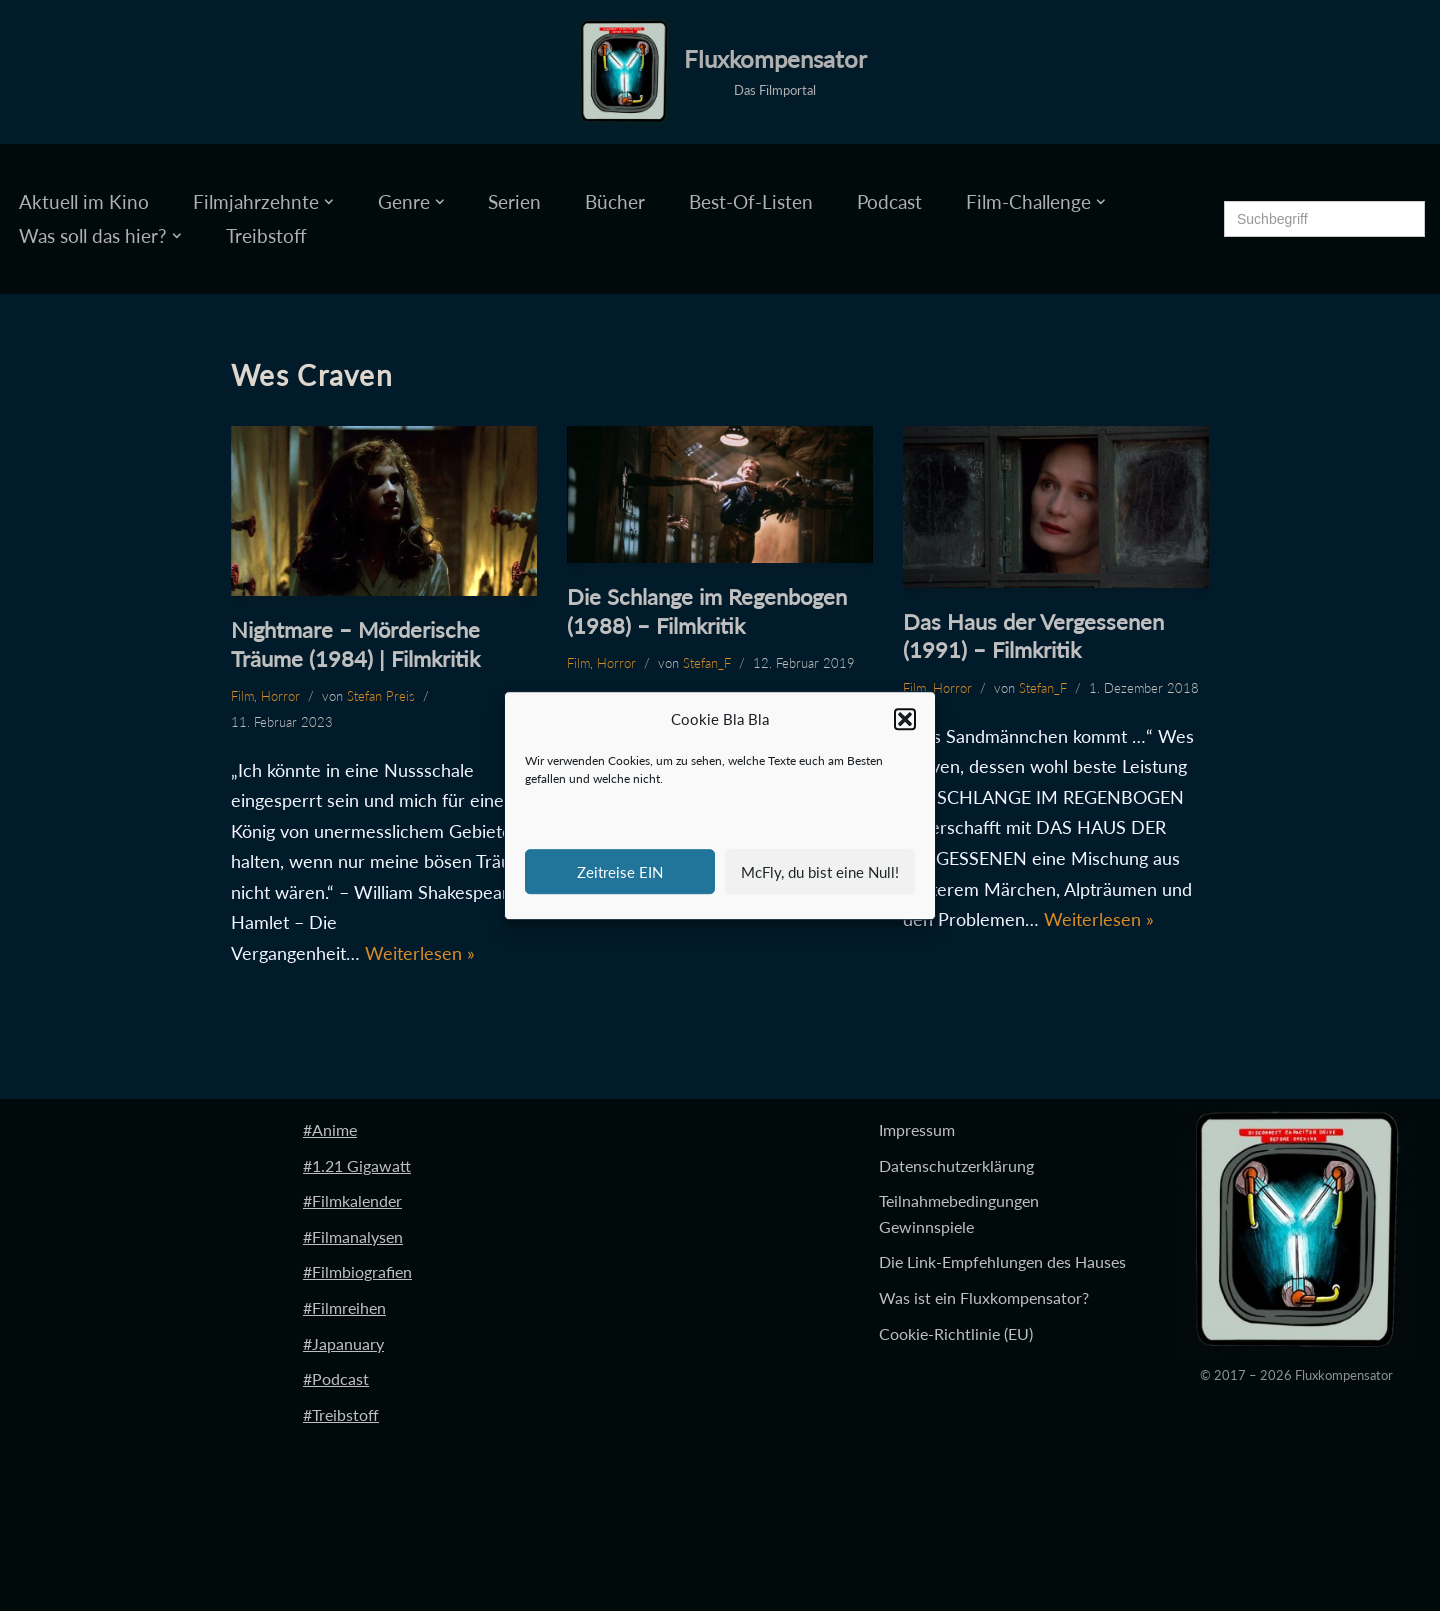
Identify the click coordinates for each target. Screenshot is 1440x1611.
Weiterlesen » (420, 953)
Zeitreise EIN (620, 872)
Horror (280, 696)
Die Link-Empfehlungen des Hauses (1002, 1261)
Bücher (615, 201)
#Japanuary (343, 1343)
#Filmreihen (344, 1307)
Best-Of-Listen (751, 201)
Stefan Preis (381, 696)
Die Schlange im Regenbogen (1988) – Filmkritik (707, 611)
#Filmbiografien (357, 1271)
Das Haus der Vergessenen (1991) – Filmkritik (1033, 636)
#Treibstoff (341, 1414)
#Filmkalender (352, 1200)
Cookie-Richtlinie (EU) (956, 1333)
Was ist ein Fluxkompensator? (984, 1297)
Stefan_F (707, 663)
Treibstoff (266, 235)
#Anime (330, 1129)
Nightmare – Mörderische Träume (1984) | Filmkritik (355, 644)
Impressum (917, 1129)
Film (242, 696)
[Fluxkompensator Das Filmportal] (720, 72)
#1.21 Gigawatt (357, 1165)
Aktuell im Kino (84, 201)
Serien (514, 201)
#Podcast (336, 1378)
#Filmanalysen (353, 1236)
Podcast (889, 201)
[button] (905, 720)
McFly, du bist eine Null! (820, 872)
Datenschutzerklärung (956, 1165)
